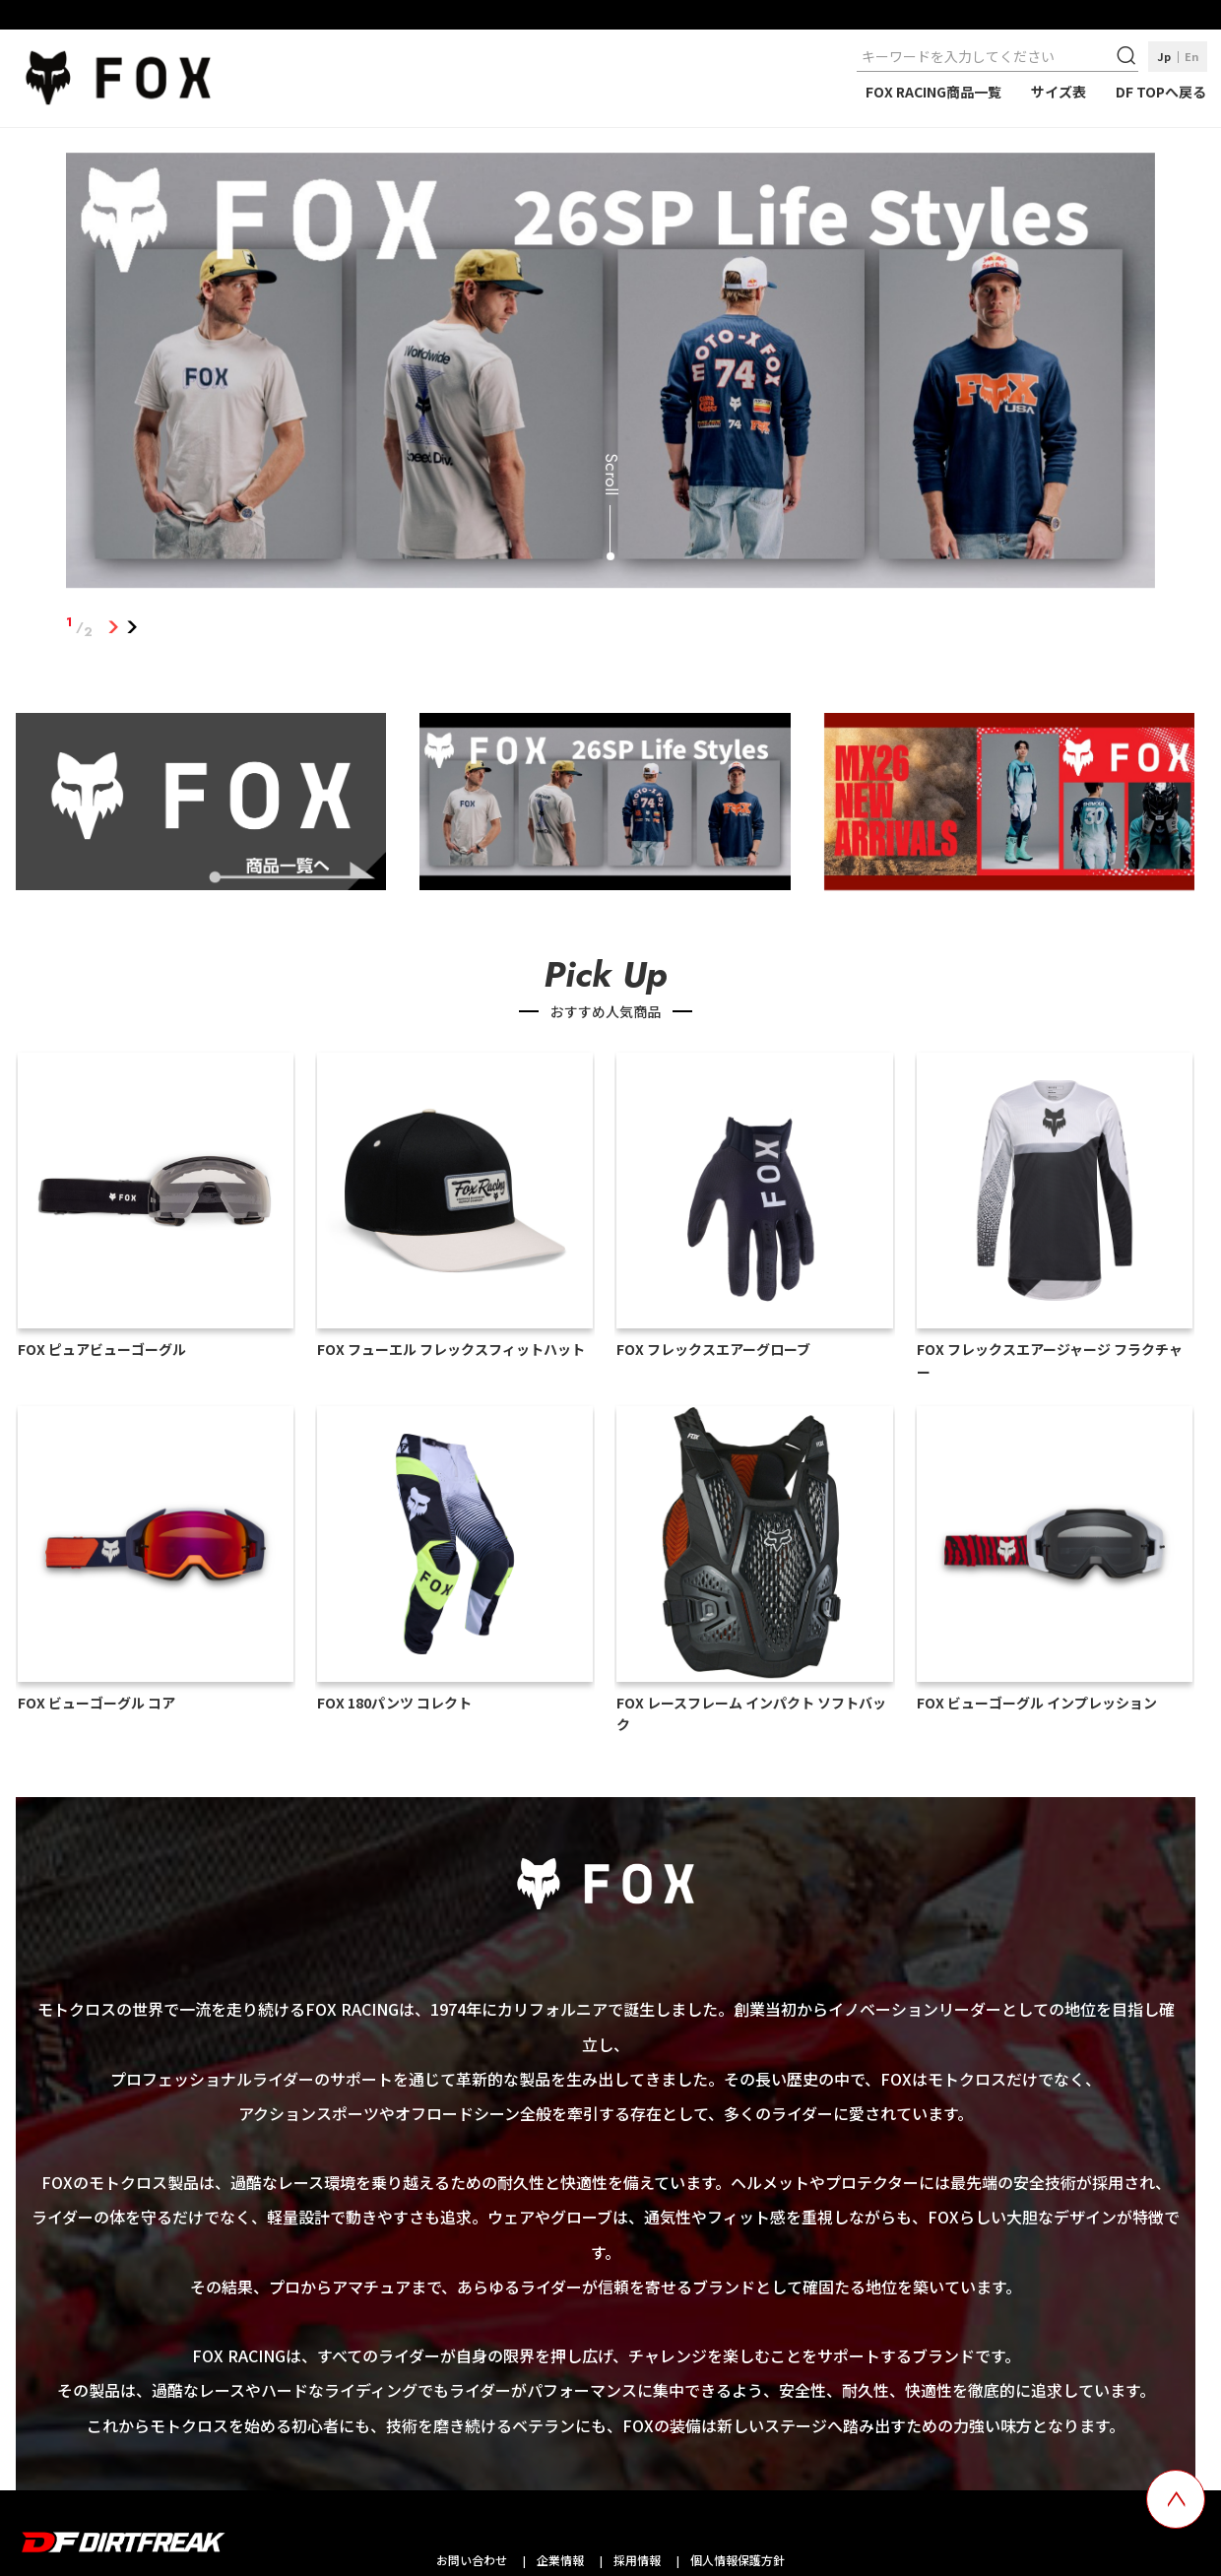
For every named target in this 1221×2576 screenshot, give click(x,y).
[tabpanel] (610, 374)
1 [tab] (112, 627)
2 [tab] (131, 627)
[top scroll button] (1175, 2499)
